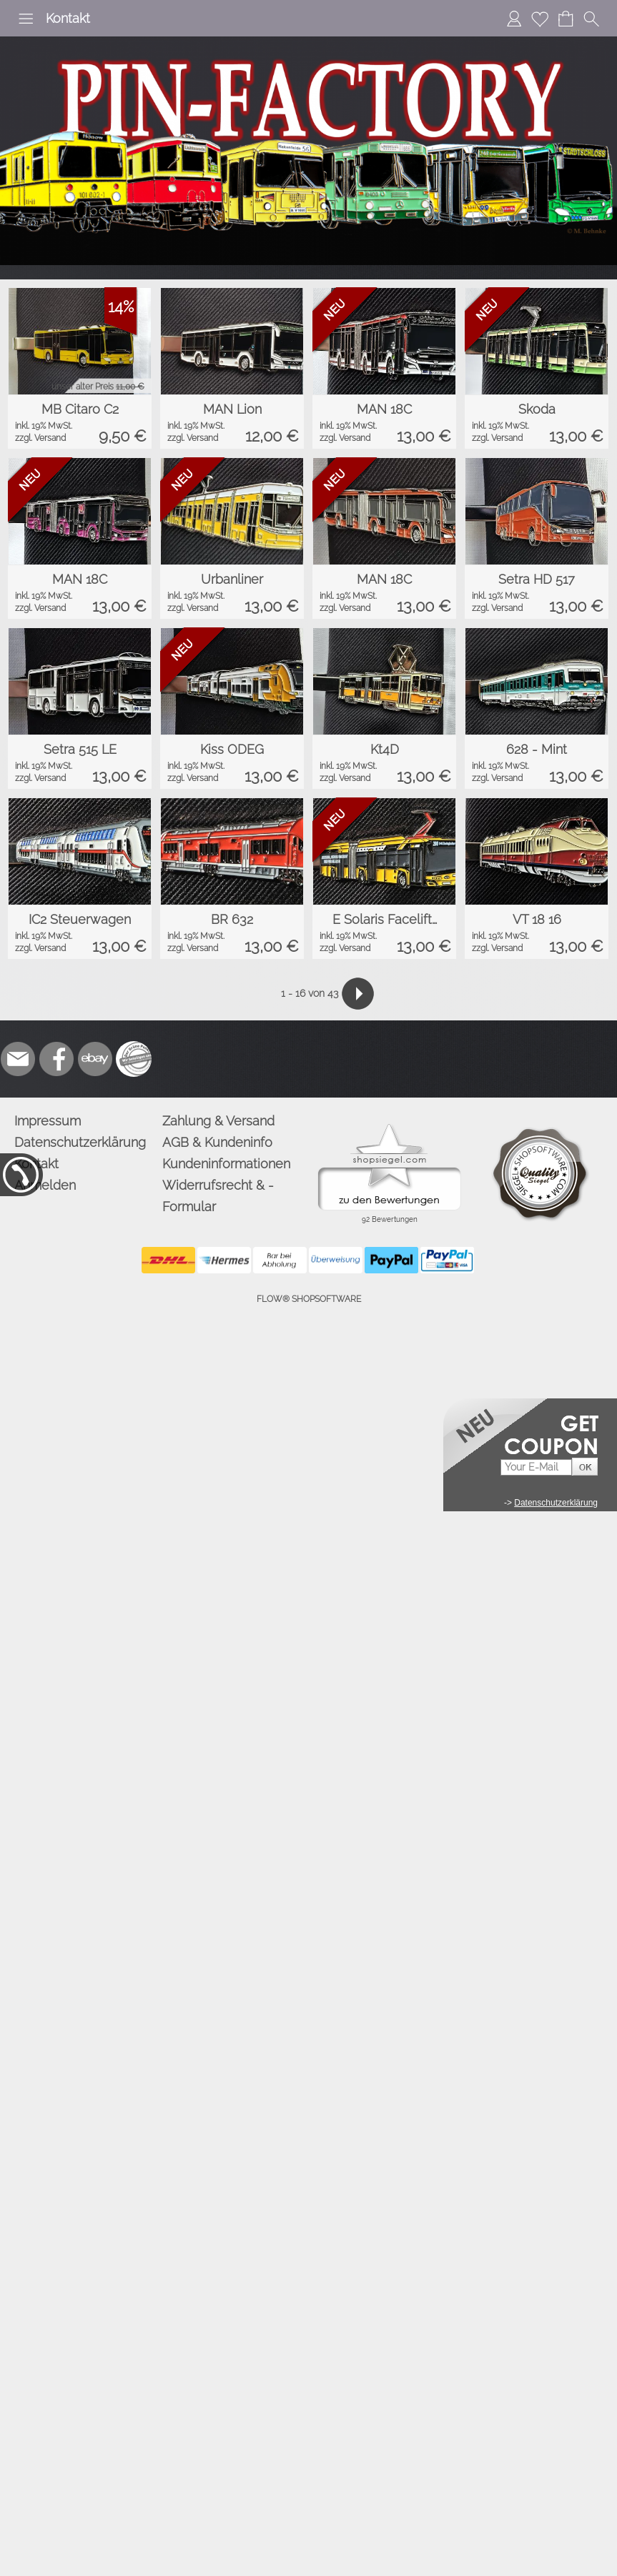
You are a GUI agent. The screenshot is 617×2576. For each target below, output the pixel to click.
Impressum (47, 1120)
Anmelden (45, 1185)
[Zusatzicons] (134, 1059)
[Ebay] (95, 1059)
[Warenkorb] (565, 18)
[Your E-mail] (536, 1467)
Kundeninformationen (226, 1163)
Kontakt (68, 18)
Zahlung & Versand (218, 1120)
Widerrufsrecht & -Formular (218, 1196)
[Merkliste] (539, 18)
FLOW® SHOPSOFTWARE (309, 1299)
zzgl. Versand (40, 438)
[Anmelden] (514, 18)
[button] (25, 18)
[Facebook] (56, 1059)
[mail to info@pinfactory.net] (18, 1059)
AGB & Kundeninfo (217, 1142)
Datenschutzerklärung (80, 1142)
